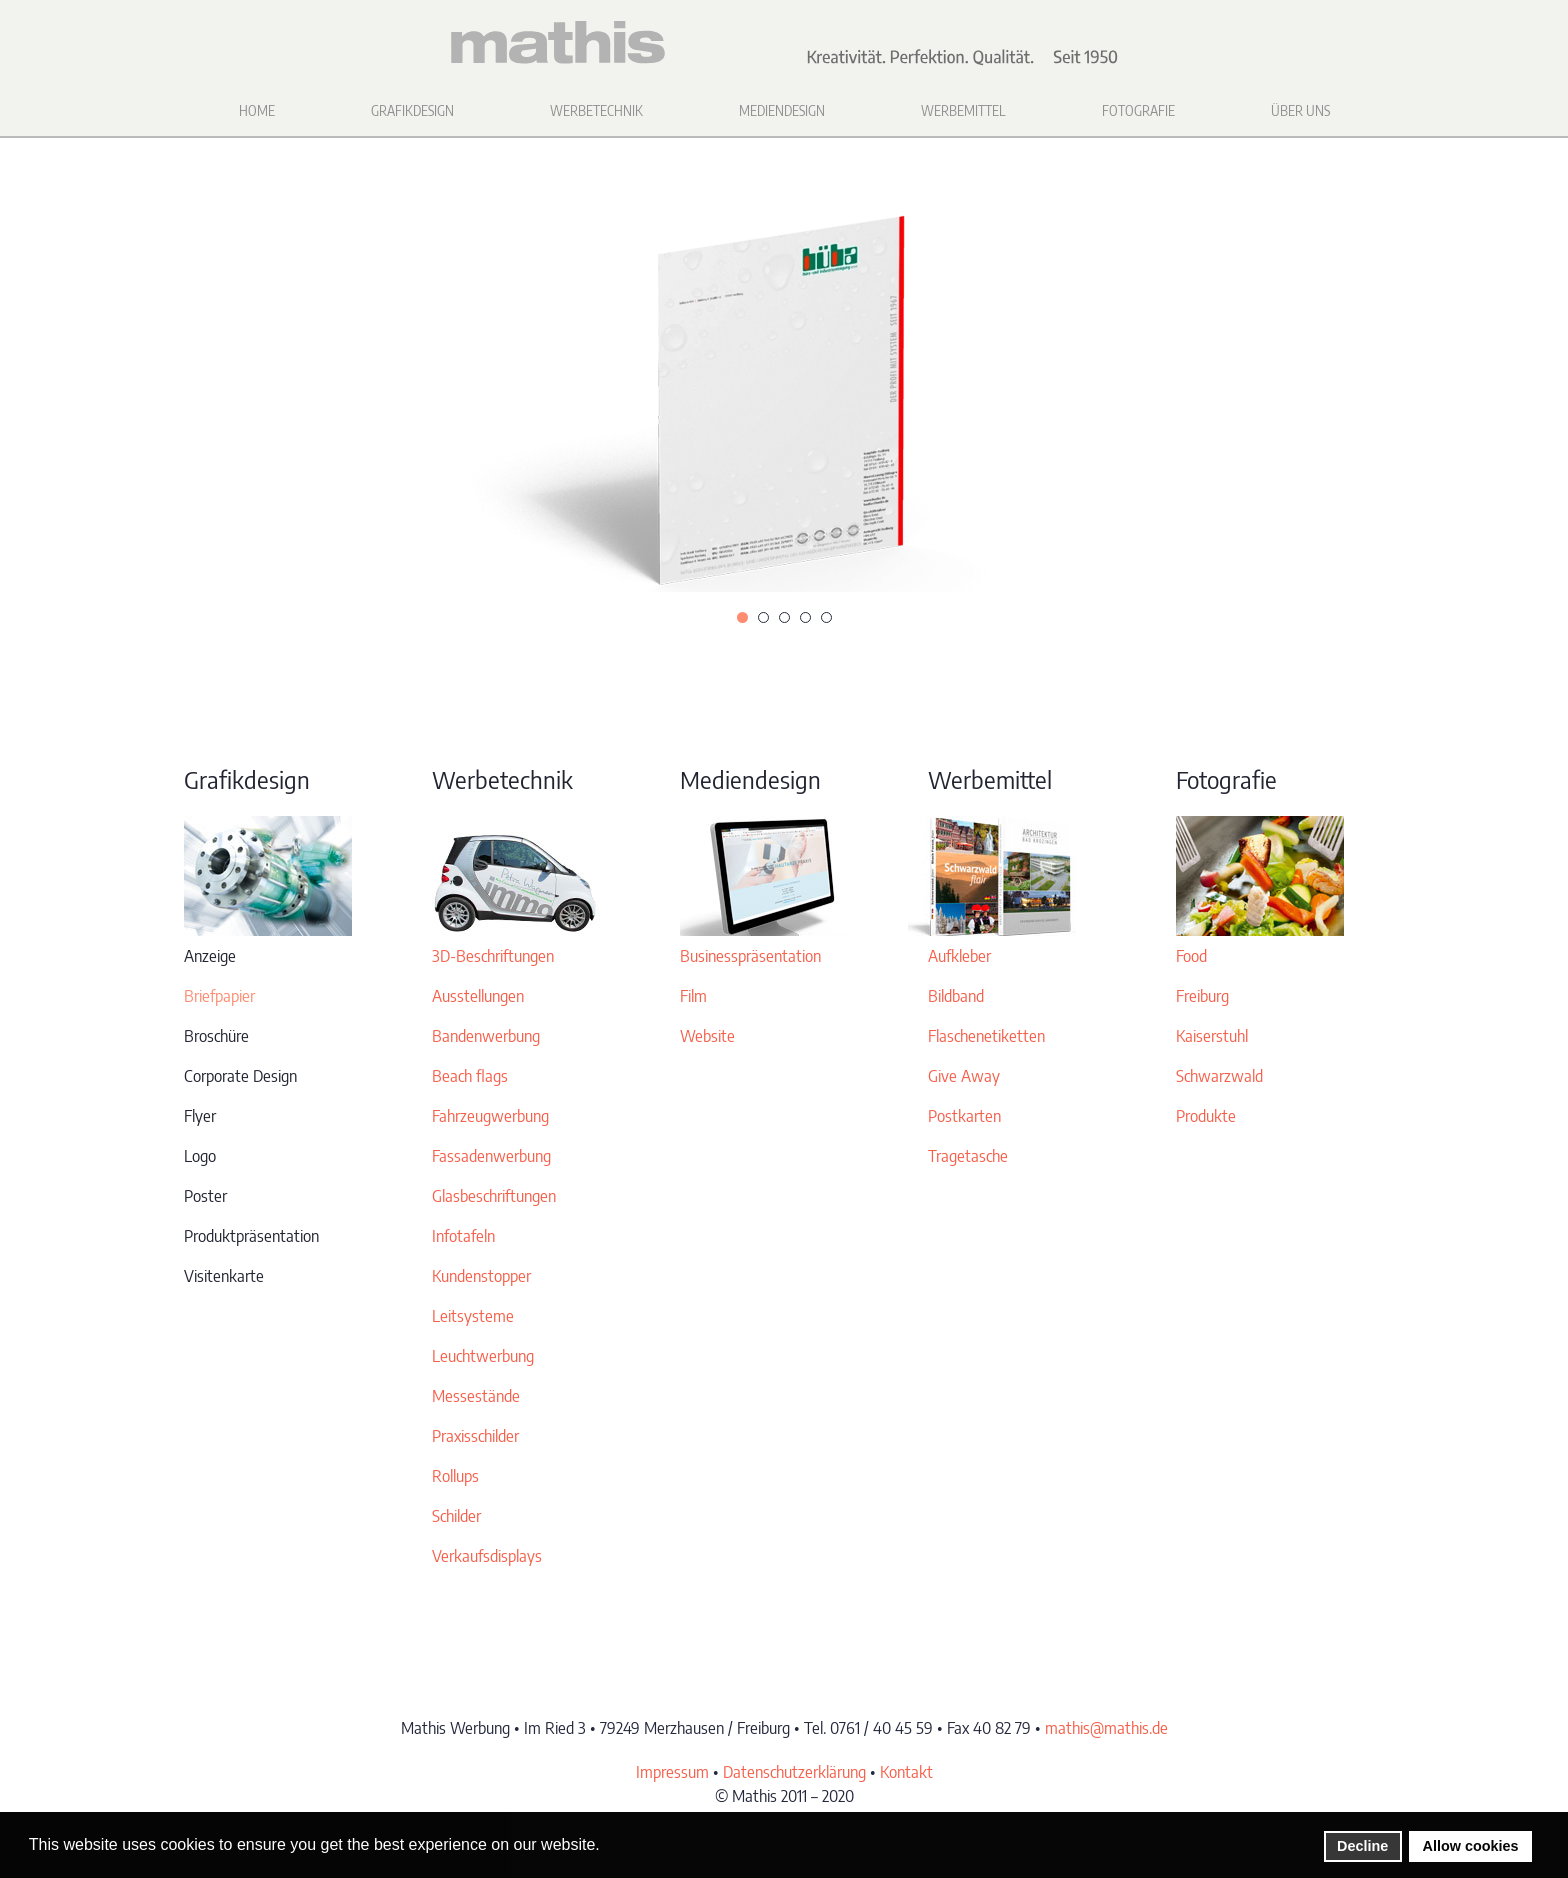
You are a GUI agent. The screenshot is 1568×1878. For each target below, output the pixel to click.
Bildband (956, 996)
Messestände (476, 1396)
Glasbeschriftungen (494, 1196)
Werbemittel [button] (963, 110)
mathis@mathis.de (1106, 1728)
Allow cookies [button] (1471, 1846)
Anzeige (210, 956)
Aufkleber (959, 956)
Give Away (964, 1076)
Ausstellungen (478, 996)
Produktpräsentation (251, 1236)
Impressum (672, 1772)
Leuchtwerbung (483, 1356)
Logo (200, 1156)
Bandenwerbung (486, 1036)
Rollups (455, 1476)
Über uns (1300, 110)
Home (257, 110)
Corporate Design (240, 1076)
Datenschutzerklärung (794, 1772)
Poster (205, 1196)
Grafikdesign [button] (412, 110)
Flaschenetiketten (986, 1036)
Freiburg (1202, 996)
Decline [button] (1362, 1846)
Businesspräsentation (750, 956)
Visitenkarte (224, 1276)
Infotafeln (463, 1236)
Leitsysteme (473, 1316)
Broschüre (216, 1036)
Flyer (200, 1116)
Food (1191, 956)
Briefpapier (219, 996)
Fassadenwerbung (491, 1156)
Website (707, 1036)
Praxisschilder (475, 1436)
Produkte (1206, 1116)
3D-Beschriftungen (493, 956)
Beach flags (470, 1076)
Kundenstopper (481, 1276)
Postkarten (964, 1116)
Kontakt (906, 1772)
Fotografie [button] (1138, 110)
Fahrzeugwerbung (490, 1116)
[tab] (742, 617)
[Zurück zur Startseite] (784, 43)
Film (693, 996)
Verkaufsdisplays (487, 1556)
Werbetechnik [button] (596, 110)
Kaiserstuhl (1212, 1036)
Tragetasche (968, 1156)
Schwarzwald (1219, 1076)
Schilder (456, 1516)
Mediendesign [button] (782, 110)
